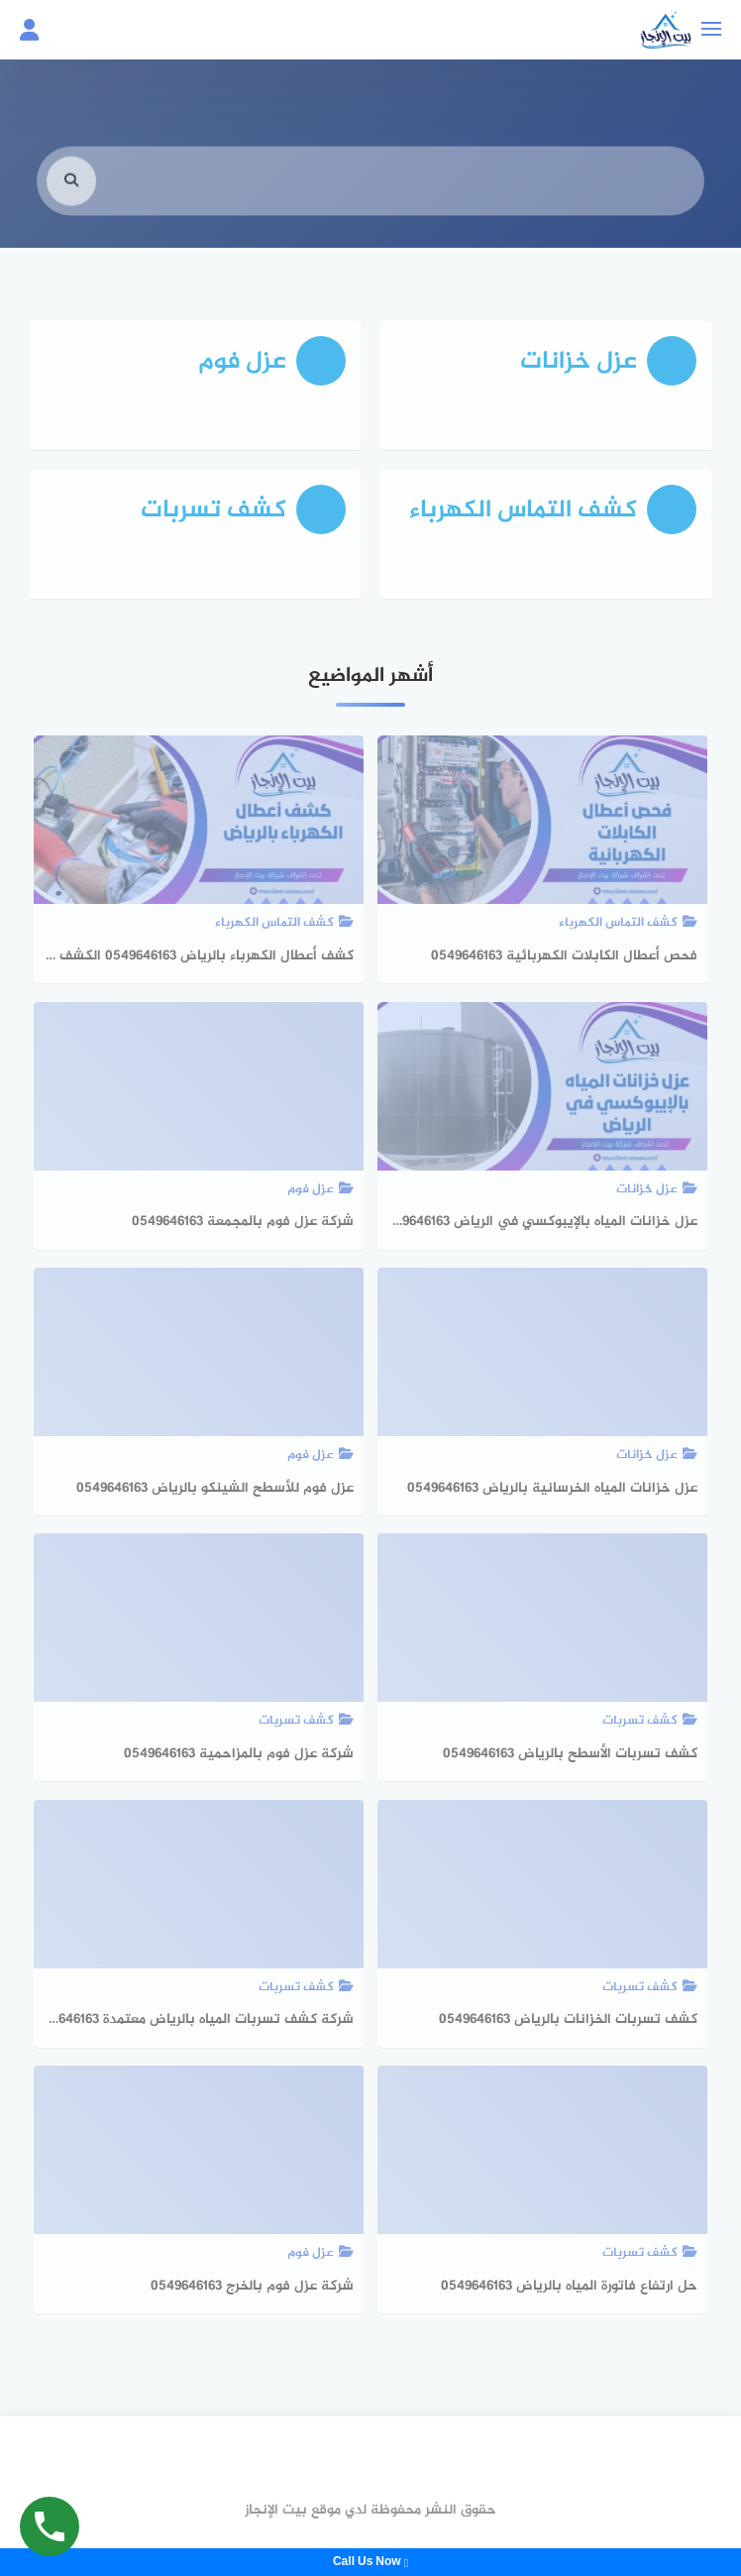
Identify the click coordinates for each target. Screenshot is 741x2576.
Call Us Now (370, 2562)
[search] (71, 193)
